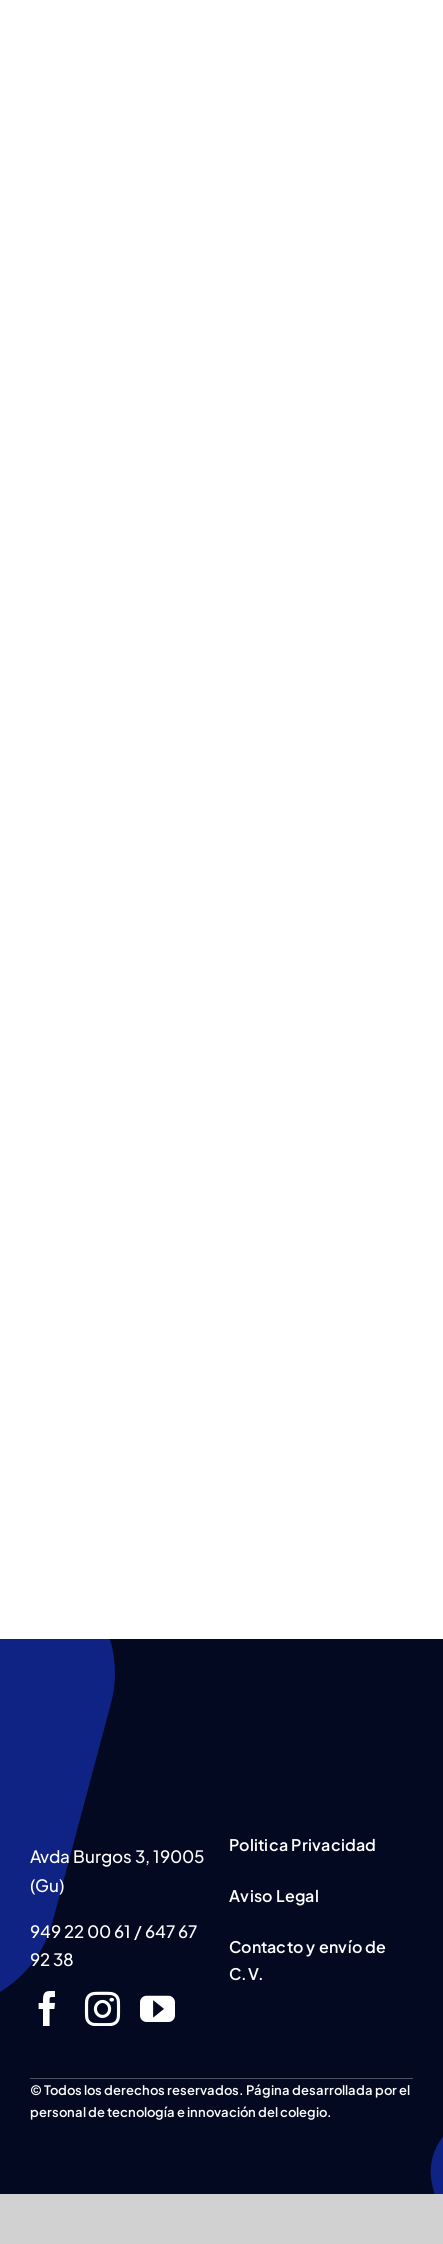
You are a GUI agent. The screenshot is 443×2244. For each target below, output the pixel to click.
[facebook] (47, 2008)
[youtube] (157, 2008)
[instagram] (102, 2008)
